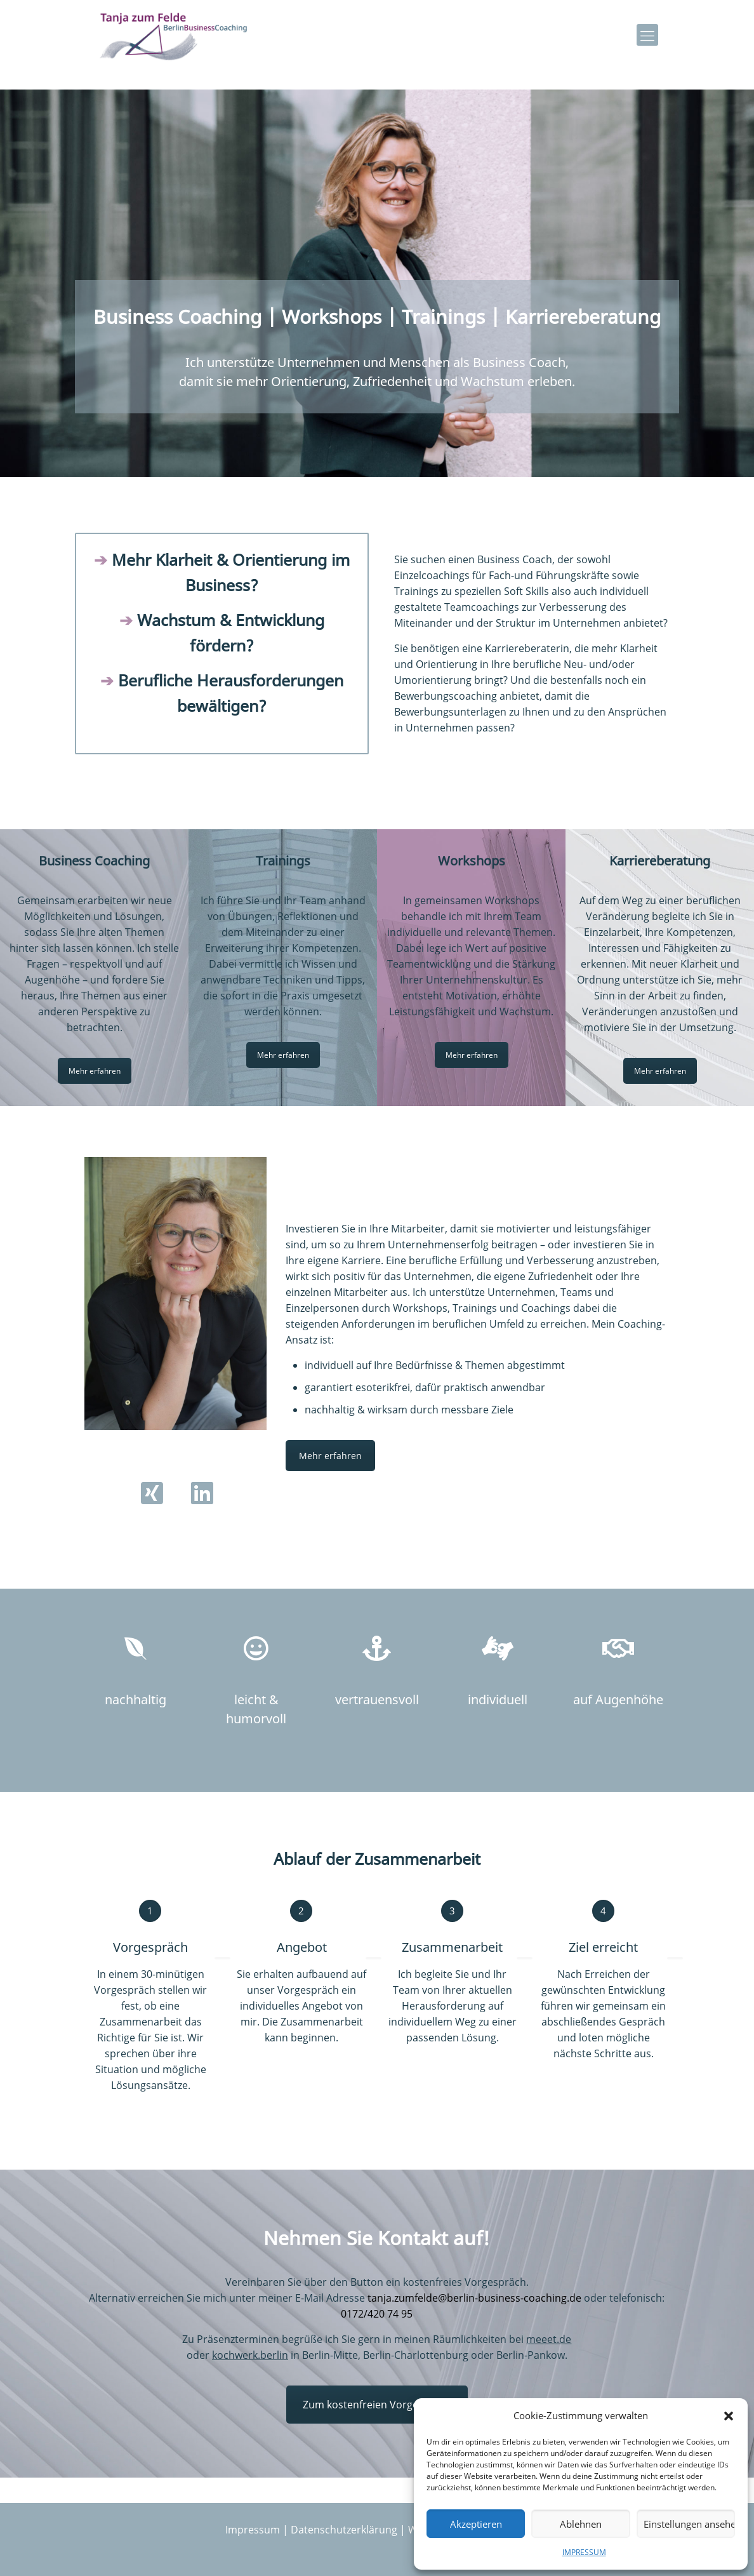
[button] (728, 2416)
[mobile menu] (647, 35)
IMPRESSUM (584, 2552)
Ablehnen (581, 2524)
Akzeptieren (476, 2524)
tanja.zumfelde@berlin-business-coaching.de (474, 2298)
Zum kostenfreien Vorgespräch (377, 2405)
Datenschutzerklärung (344, 2530)
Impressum (252, 2530)
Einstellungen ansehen (689, 2524)
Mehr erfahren (95, 1070)
